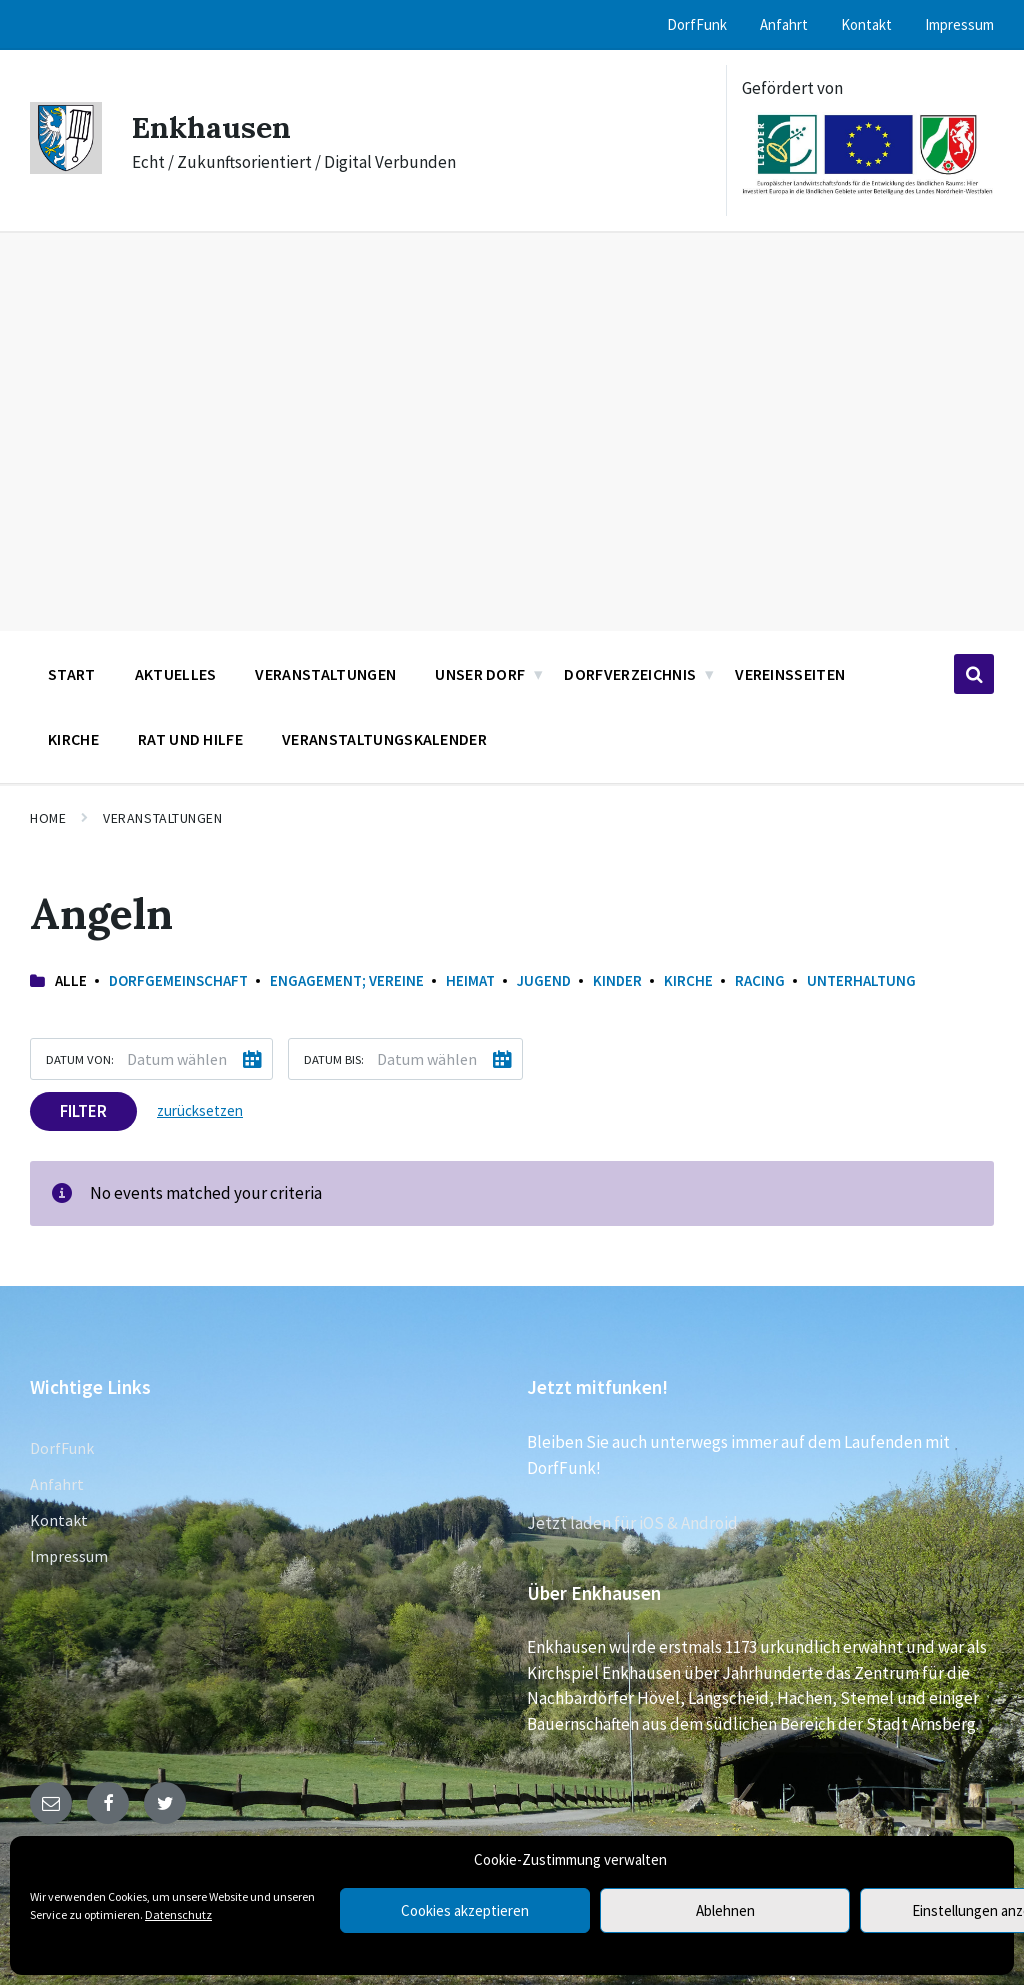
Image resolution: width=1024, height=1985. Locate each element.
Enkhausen (211, 127)
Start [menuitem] (72, 674)
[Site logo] (66, 168)
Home (48, 818)
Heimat (470, 980)
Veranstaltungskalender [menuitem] (384, 739)
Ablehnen (725, 1910)
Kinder (617, 980)
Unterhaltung (861, 980)
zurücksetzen (200, 1110)
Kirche (688, 980)
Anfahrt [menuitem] (784, 24)
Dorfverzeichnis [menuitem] (630, 674)
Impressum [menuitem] (959, 24)
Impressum (69, 1556)
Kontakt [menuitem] (866, 24)
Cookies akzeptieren (465, 1910)
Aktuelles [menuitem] (176, 674)
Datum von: (80, 1059)
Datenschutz (178, 1914)
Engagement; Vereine (347, 980)
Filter (83, 1111)
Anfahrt (57, 1484)
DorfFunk (62, 1448)
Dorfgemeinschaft (178, 980)
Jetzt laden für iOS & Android (632, 1523)
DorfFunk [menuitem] (697, 24)
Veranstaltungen (162, 818)
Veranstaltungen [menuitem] (325, 674)
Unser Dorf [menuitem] (480, 674)
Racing (760, 980)
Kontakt (59, 1520)
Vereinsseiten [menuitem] (790, 674)
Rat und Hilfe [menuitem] (190, 739)
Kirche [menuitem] (73, 739)
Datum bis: (334, 1059)
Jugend (544, 980)
